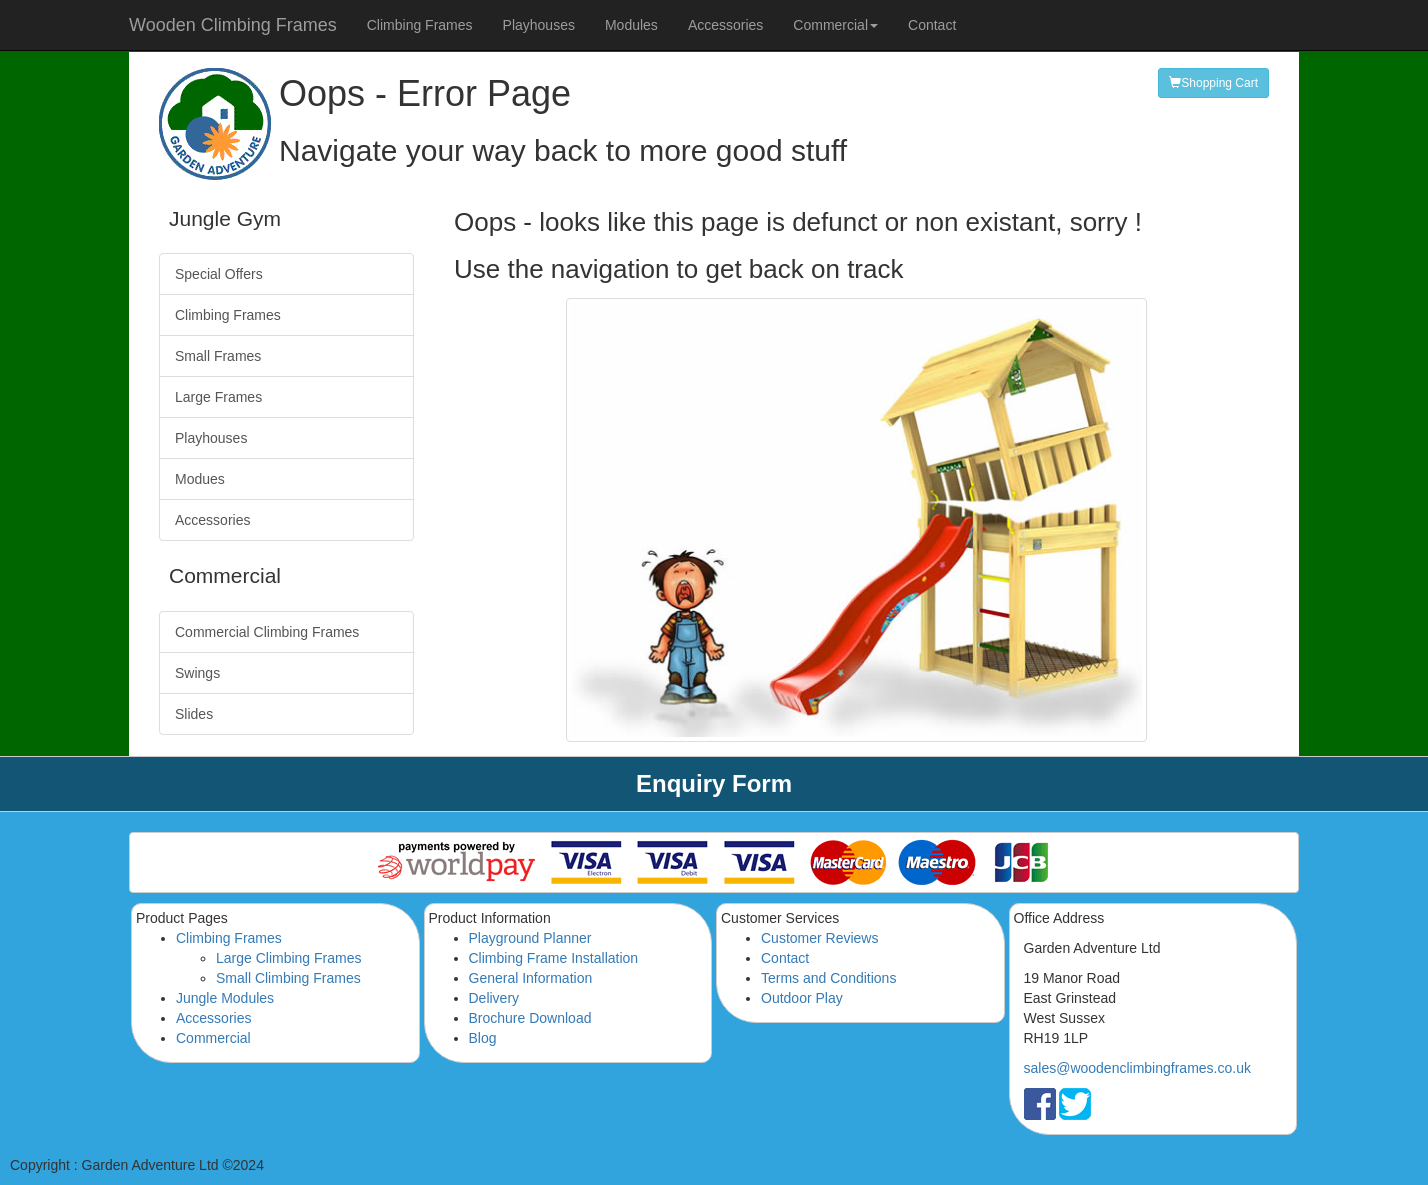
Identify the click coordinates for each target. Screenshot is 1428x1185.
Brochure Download (530, 1018)
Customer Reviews (819, 938)
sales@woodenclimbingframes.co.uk (1137, 1068)
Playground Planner (530, 938)
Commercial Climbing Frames (267, 632)
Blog (483, 1038)
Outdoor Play (802, 998)
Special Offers (219, 274)
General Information (531, 978)
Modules (631, 25)
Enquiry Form (714, 783)
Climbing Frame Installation (554, 958)
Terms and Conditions (828, 978)
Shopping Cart (1213, 83)
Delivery (494, 998)
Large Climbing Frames (289, 958)
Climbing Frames (420, 25)
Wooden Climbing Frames (233, 25)
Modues (200, 479)
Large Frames (218, 397)
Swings (197, 673)
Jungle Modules (225, 998)
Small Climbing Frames (288, 978)
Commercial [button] (835, 25)
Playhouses (539, 25)
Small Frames (218, 356)
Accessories (725, 25)
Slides (194, 714)
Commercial (213, 1038)
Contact (932, 25)
